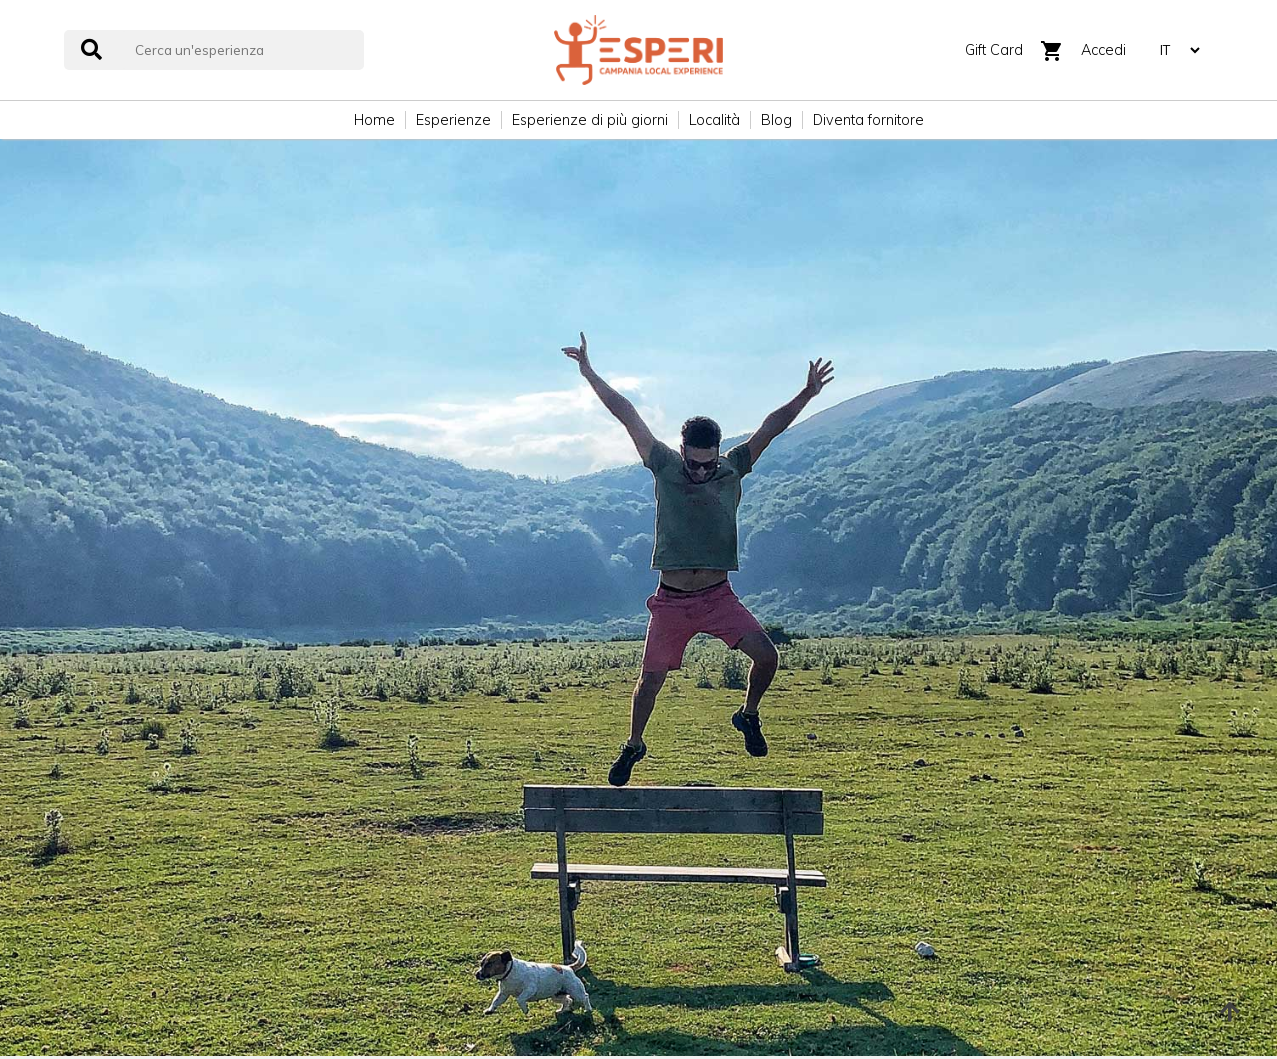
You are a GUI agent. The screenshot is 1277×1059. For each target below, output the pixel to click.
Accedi (1103, 50)
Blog (776, 120)
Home (374, 120)
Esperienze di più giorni (590, 120)
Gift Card (994, 50)
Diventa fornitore (868, 120)
